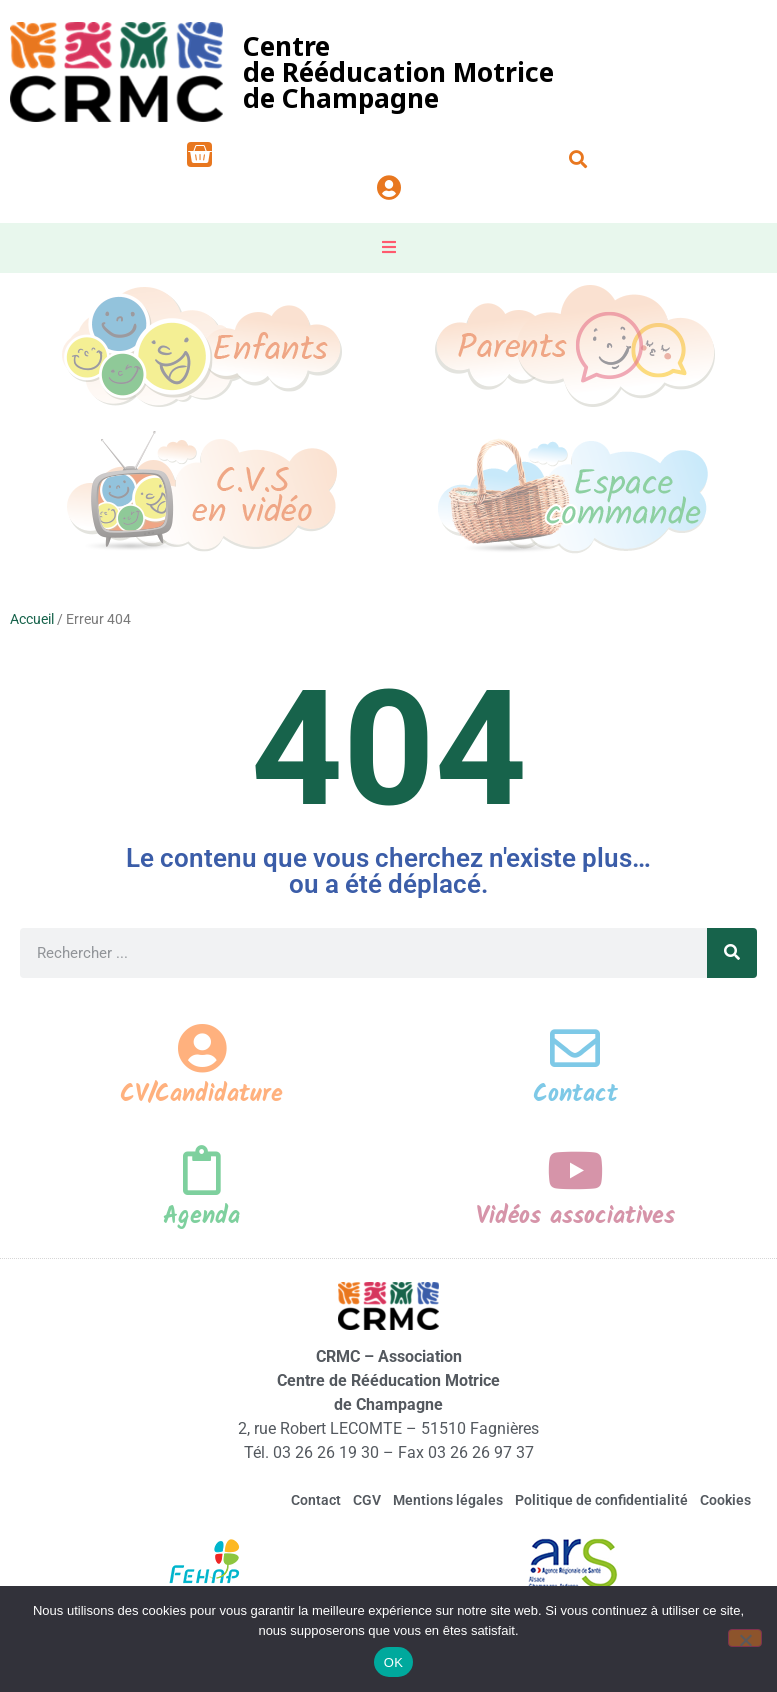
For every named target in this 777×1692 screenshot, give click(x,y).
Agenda (201, 1216)
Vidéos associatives (575, 1216)
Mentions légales (448, 1501)
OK (393, 1662)
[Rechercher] (732, 953)
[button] (577, 158)
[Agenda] (202, 1170)
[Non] (745, 1638)
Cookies (725, 1501)
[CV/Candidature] (202, 1048)
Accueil (32, 619)
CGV (367, 1501)
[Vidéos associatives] (575, 1170)
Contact (575, 1094)
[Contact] (575, 1048)
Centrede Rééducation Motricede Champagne (398, 72)
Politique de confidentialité (601, 1501)
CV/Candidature (201, 1094)
